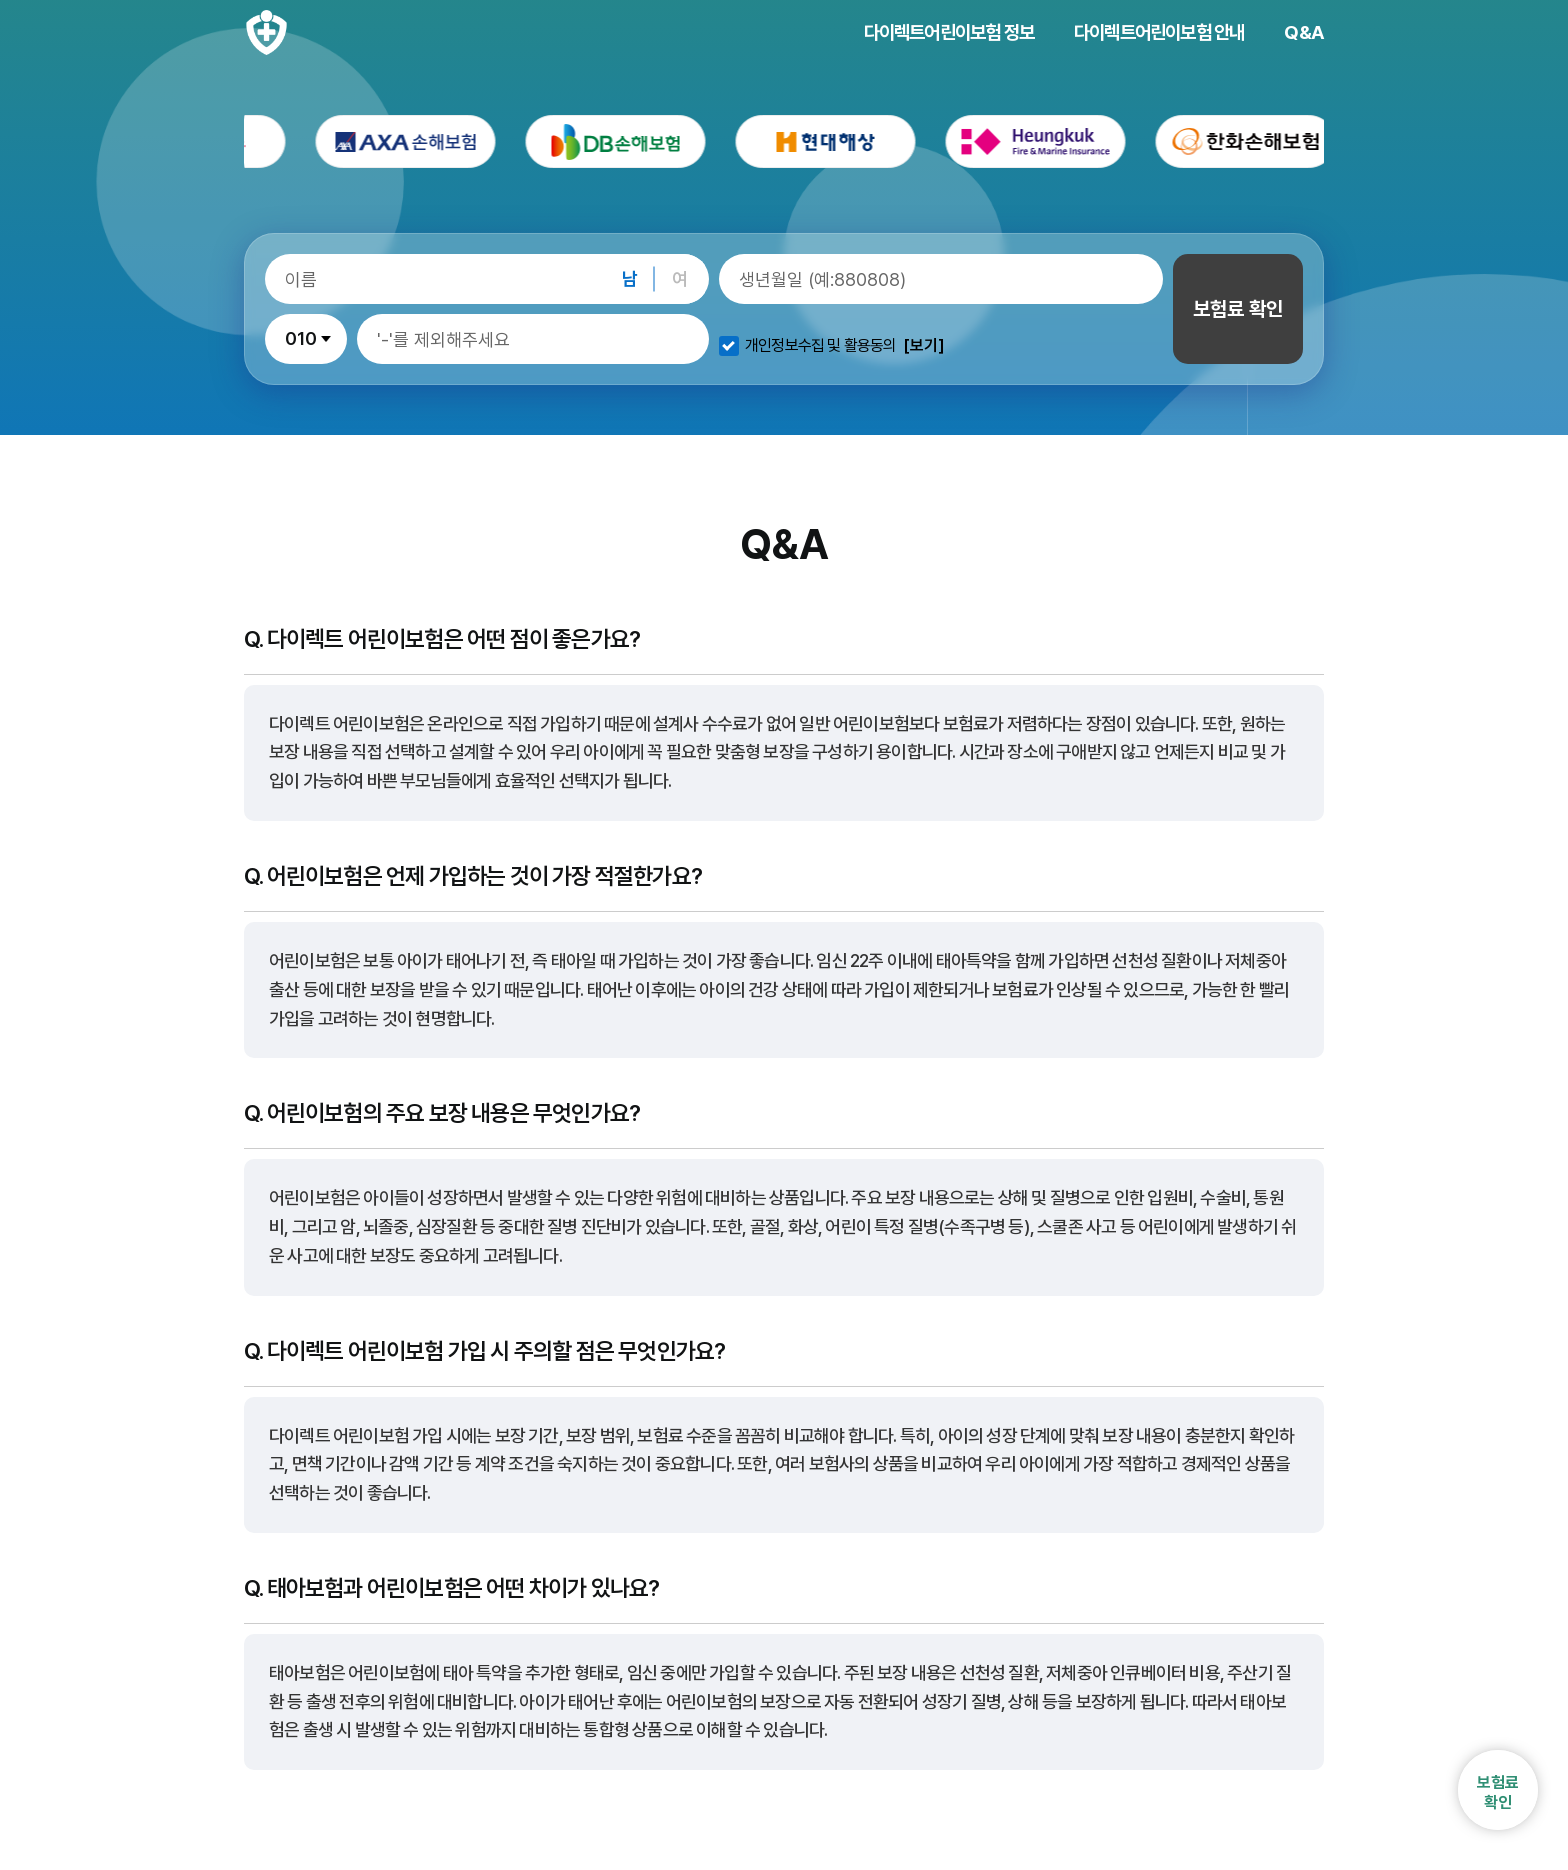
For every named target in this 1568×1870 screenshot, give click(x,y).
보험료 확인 (1238, 309)
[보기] (924, 346)
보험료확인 (1498, 1792)
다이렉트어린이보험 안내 (1159, 32)
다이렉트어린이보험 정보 (949, 32)
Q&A (1304, 32)
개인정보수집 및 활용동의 (821, 346)
